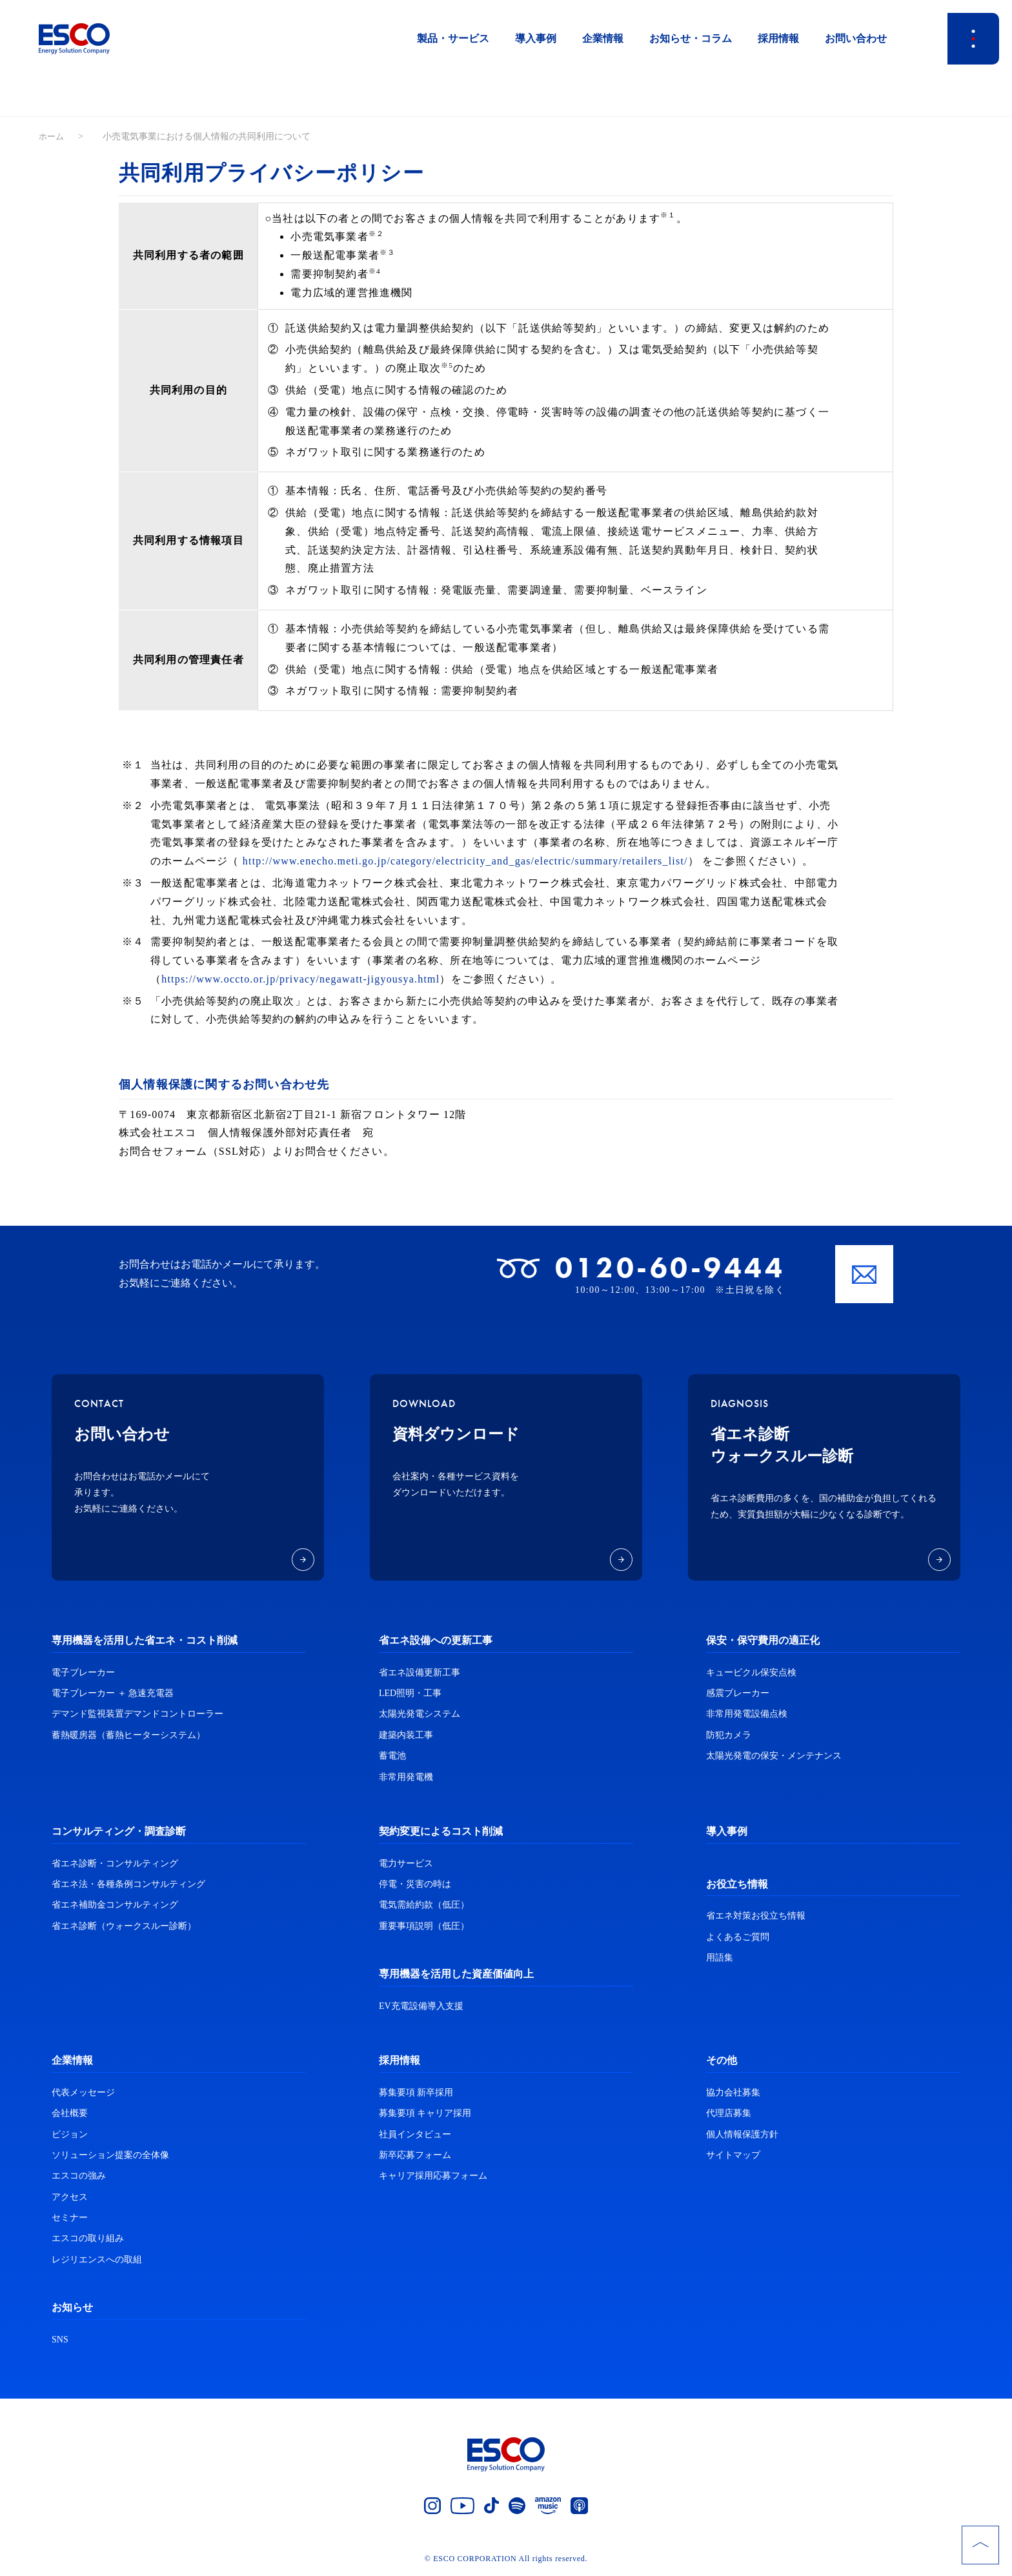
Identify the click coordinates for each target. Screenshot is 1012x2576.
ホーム (52, 136)
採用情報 (778, 38)
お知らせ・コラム (690, 38)
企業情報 (602, 38)
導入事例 (535, 38)
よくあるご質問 (737, 1937)
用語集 (719, 1957)
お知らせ (72, 2307)
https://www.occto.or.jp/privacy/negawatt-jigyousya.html (300, 978)
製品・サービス (453, 38)
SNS (60, 2339)
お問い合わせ (856, 38)
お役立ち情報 (737, 1884)
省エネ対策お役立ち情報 (755, 1916)
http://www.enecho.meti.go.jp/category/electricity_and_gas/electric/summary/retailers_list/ (465, 860)
